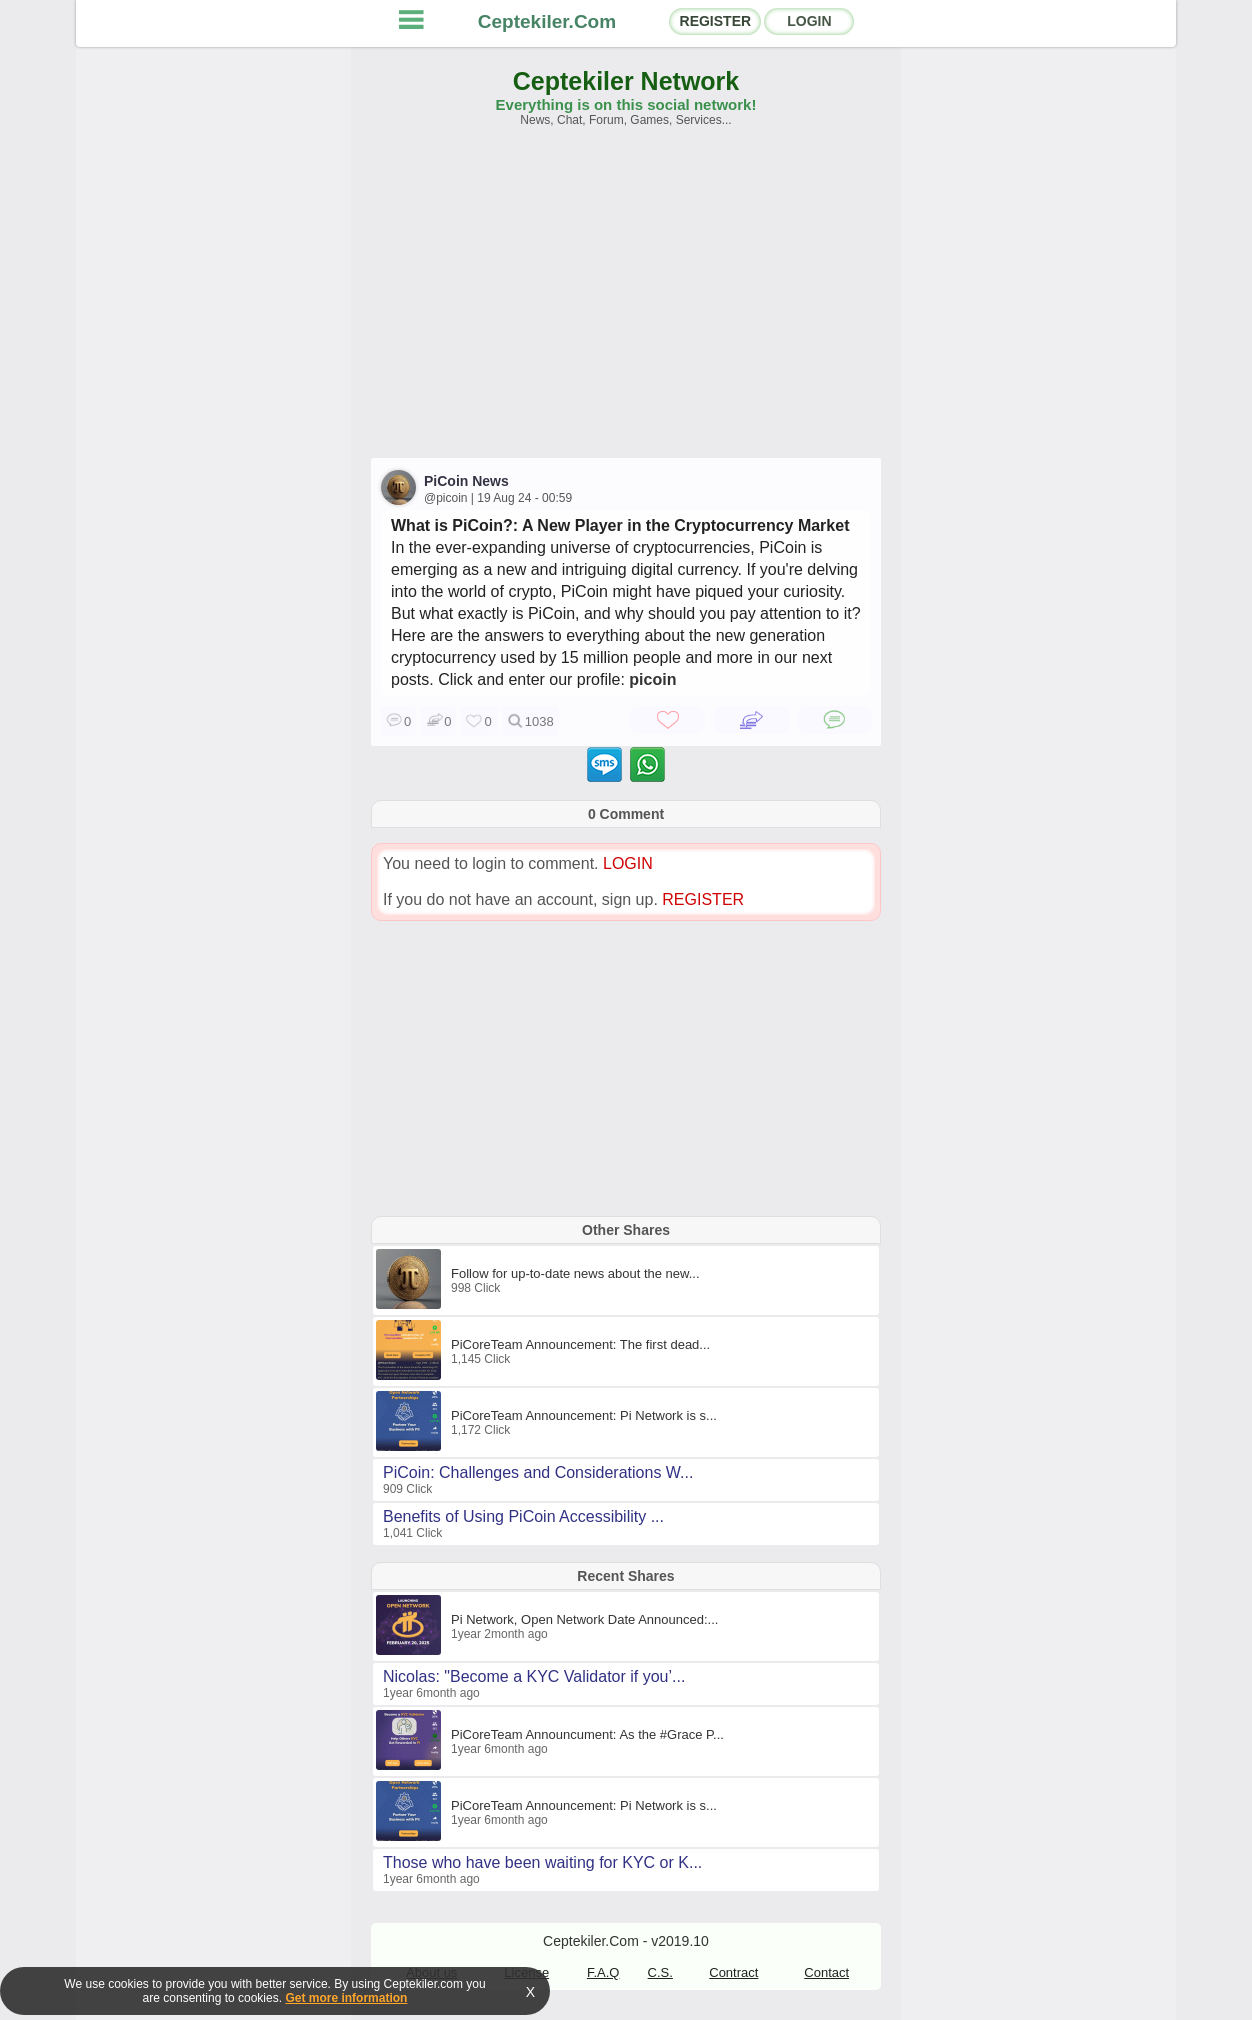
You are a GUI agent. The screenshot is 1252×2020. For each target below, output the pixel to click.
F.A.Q (603, 1972)
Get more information (346, 1998)
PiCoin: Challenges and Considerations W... (538, 1472)
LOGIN (809, 21)
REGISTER (716, 21)
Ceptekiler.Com (547, 21)
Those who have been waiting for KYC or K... (542, 1862)
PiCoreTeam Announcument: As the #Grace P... (587, 1734)
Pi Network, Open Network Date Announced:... (584, 1619)
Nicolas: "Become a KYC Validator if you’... (534, 1676)
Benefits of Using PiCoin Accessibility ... (523, 1516)
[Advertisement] (626, 302)
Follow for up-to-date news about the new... (575, 1273)
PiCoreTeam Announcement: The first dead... (580, 1344)
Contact (826, 1972)
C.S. (660, 1972)
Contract (733, 1972)
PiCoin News (466, 481)
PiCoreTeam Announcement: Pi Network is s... (584, 1415)
